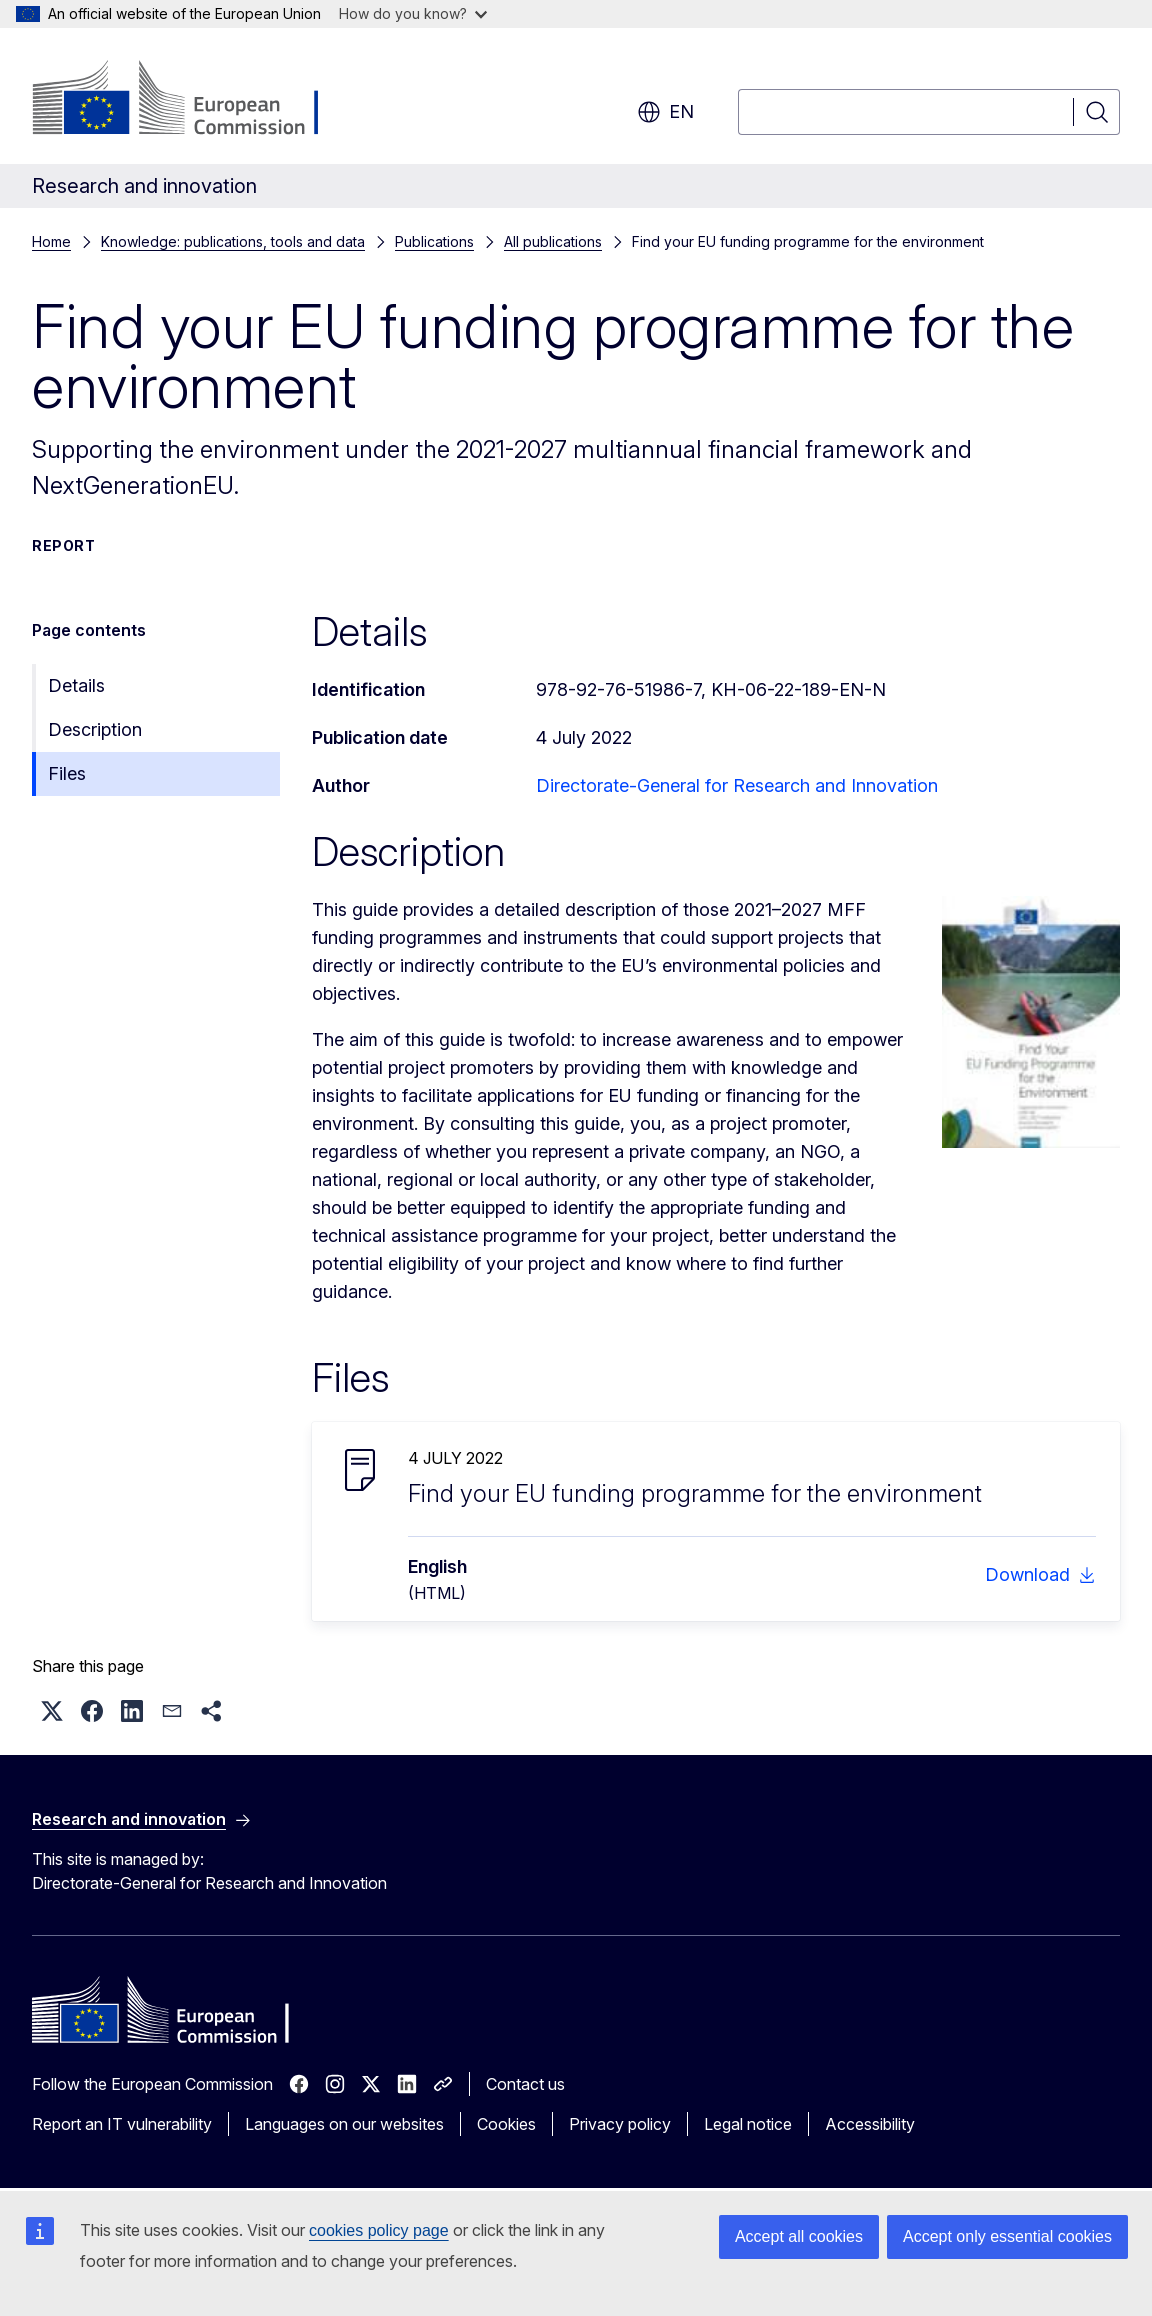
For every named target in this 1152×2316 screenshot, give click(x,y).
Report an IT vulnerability (122, 2124)
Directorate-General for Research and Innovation (737, 785)
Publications (434, 241)
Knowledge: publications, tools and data (233, 241)
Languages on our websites (344, 2124)
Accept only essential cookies (1007, 2236)
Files (67, 773)
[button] (52, 1711)
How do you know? (413, 13)
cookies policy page (379, 2230)
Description (95, 729)
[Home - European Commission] (193, 100)
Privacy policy (620, 2124)
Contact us (525, 2084)
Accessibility (870, 2124)
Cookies (506, 2124)
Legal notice (748, 2124)
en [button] (665, 112)
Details (76, 685)
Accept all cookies (799, 2236)
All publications (553, 241)
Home (51, 241)
